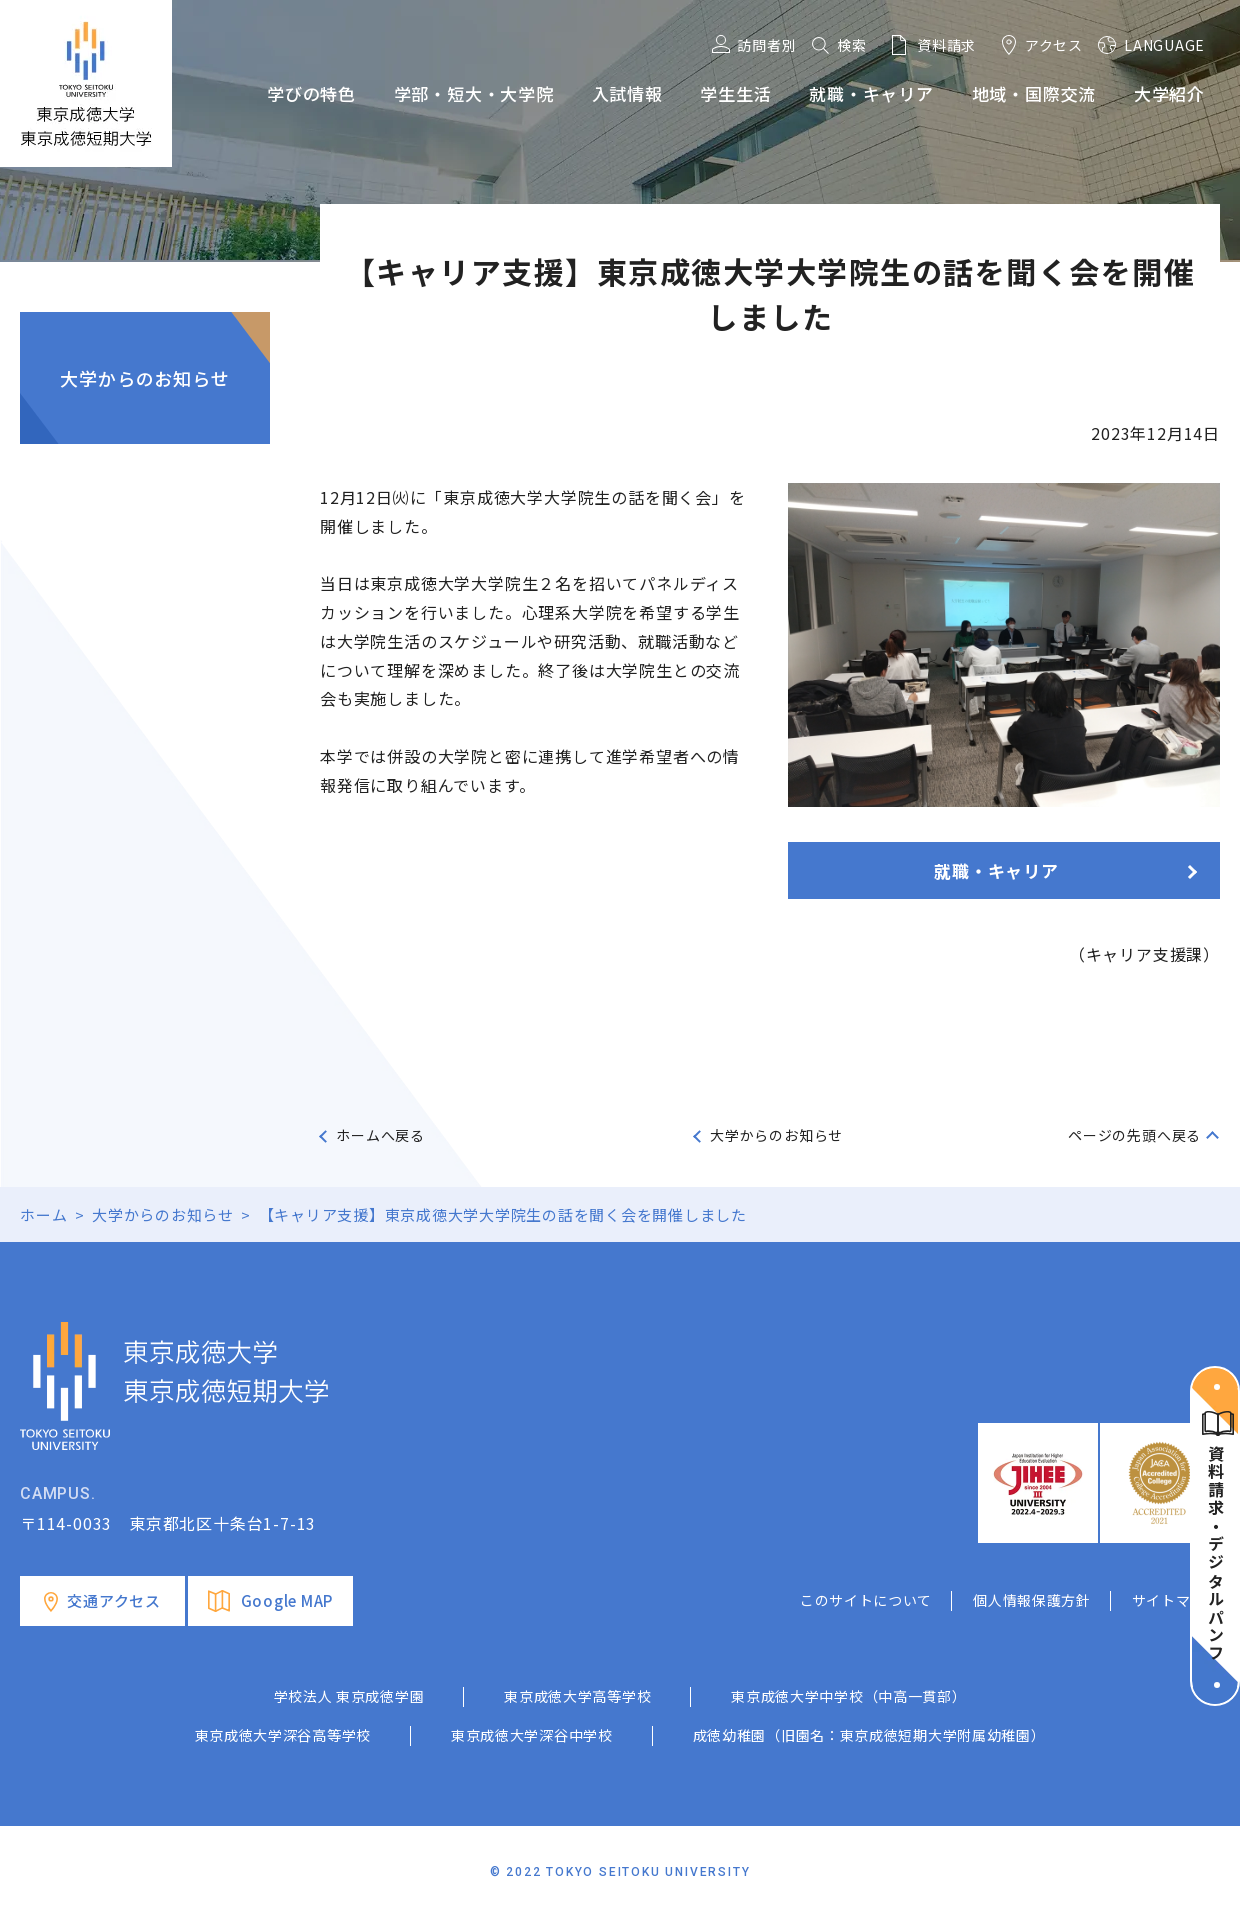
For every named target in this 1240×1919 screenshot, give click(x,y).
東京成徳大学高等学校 (577, 1696)
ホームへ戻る (380, 1135)
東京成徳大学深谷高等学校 (283, 1735)
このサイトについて (866, 1600)
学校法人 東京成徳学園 (349, 1696)
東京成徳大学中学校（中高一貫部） (848, 1696)
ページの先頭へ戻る (1134, 1135)
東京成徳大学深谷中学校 (532, 1735)
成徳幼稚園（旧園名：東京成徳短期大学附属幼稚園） (869, 1735)
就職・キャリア (996, 870)
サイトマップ (1176, 1600)
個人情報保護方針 (1032, 1600)
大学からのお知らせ (144, 378)
